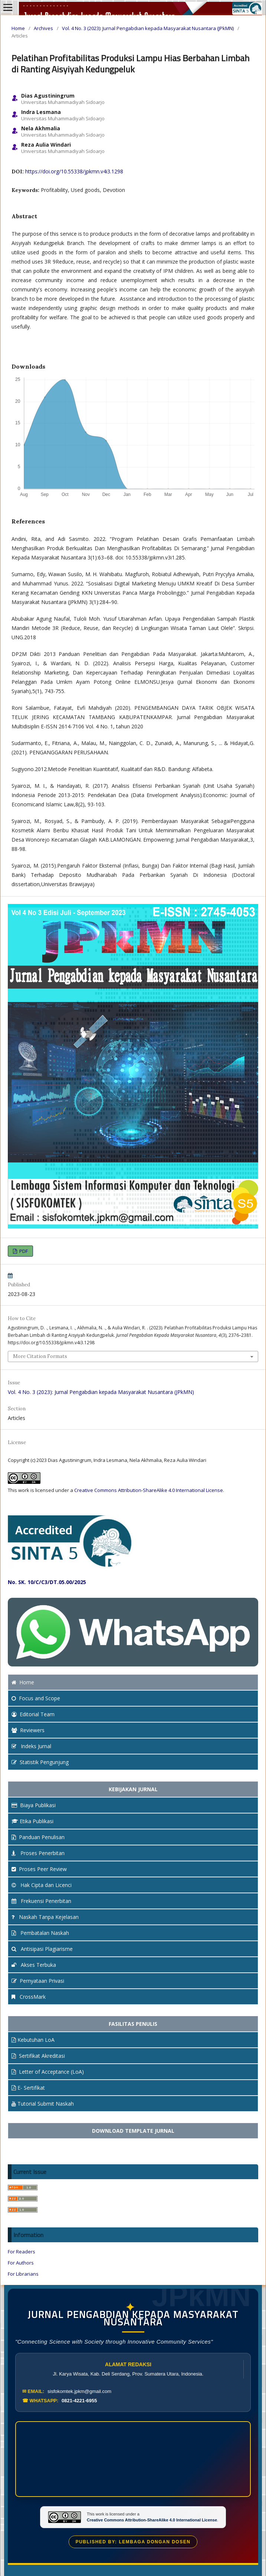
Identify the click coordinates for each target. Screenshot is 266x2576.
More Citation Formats (40, 1356)
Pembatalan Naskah (40, 1932)
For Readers (21, 2251)
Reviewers (28, 1730)
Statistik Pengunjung (40, 1762)
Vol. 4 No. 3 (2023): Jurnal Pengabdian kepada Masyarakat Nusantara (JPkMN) (148, 28)
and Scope (36, 1698)
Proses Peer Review (39, 1869)
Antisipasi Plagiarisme (42, 1948)
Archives (43, 28)
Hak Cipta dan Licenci (42, 1884)
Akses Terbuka (34, 1964)
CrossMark (29, 1996)
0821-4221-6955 (79, 2400)
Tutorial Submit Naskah (43, 2103)
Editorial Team (33, 1714)
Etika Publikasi (32, 1821)
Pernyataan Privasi (38, 1980)
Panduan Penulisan (38, 1837)
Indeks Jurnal (31, 1746)
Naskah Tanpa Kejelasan (45, 1916)
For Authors (21, 2262)
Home (18, 28)
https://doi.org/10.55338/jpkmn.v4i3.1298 (74, 171)
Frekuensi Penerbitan (41, 1900)
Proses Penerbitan (38, 1853)
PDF (23, 1251)
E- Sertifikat (28, 2087)
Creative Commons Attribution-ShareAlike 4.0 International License (148, 1490)
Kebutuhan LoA (33, 2039)
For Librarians (23, 2273)
